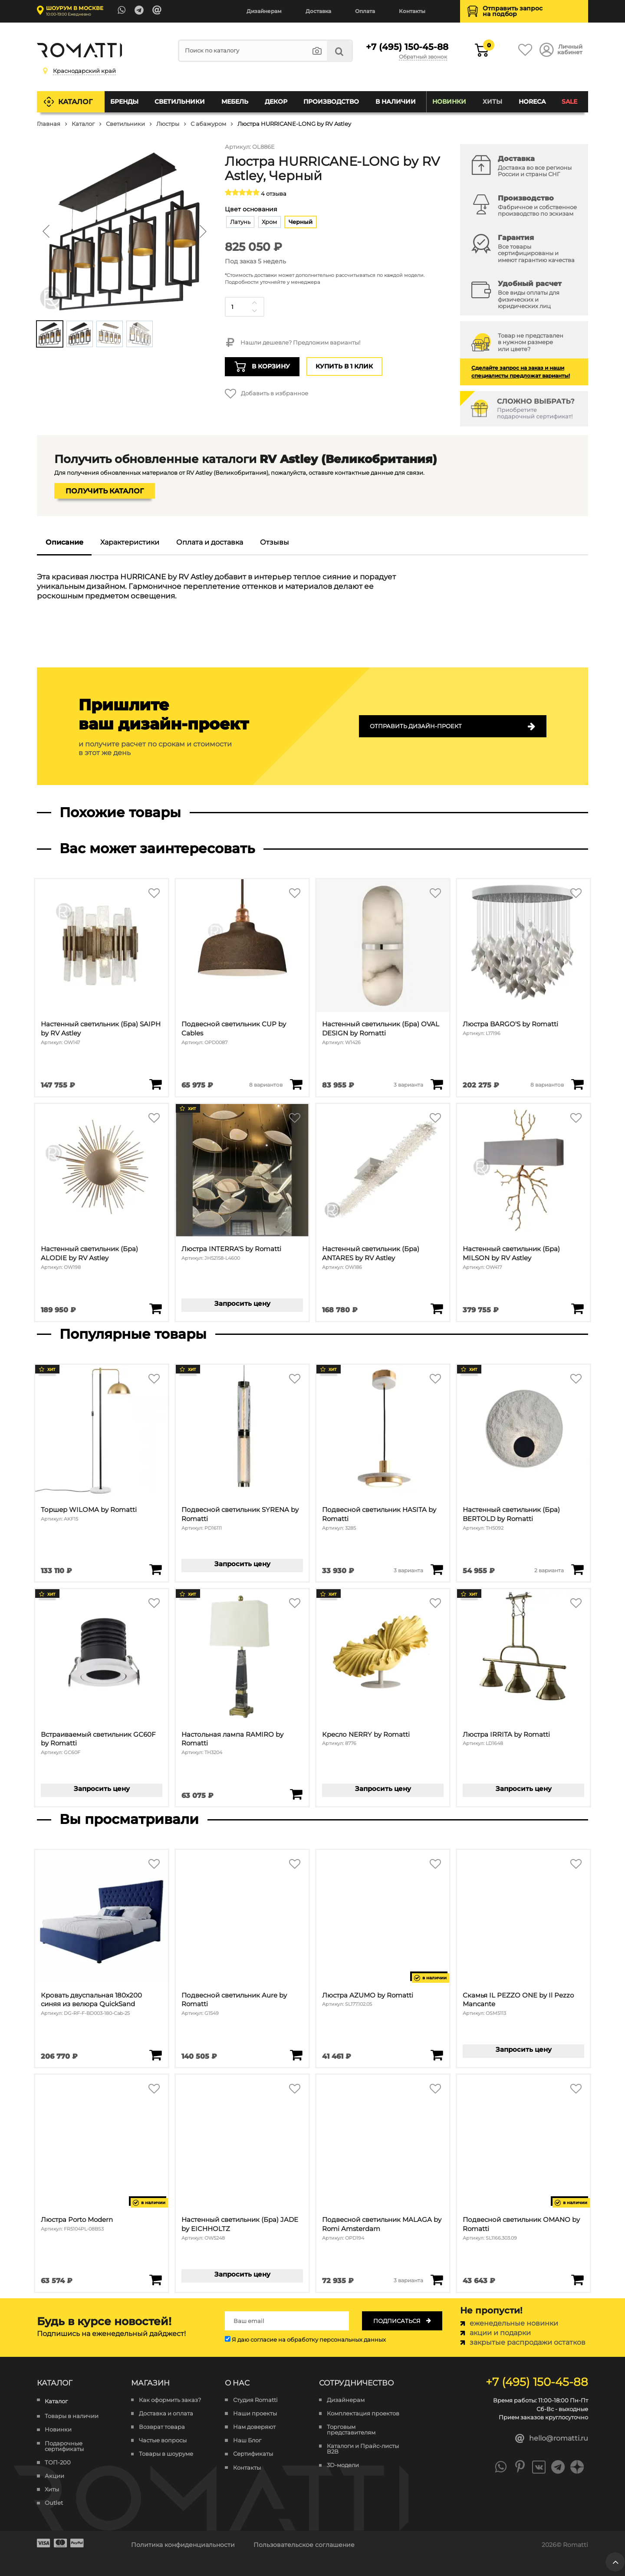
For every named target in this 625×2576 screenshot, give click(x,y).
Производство (331, 101)
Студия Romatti (255, 2400)
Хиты (492, 101)
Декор (276, 101)
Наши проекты (255, 2413)
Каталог (75, 101)
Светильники (180, 101)
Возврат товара (162, 2427)
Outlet (54, 2503)
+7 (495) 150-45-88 (406, 47)
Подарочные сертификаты (64, 2446)
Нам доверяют (254, 2427)
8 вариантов (266, 1085)
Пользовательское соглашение (304, 2545)
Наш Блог (247, 2440)
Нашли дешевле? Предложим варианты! (292, 342)
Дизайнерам (264, 11)
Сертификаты (253, 2454)
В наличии (395, 101)
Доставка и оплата (166, 2413)
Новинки (449, 101)
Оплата (365, 11)
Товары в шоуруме (166, 2454)
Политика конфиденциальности (183, 2545)
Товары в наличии (72, 2416)
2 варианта (549, 1570)
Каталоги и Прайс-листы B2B (363, 2448)
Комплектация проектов (363, 2413)
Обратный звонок (423, 57)
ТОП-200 (58, 2462)
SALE (569, 101)
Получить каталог (105, 491)
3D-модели (343, 2465)
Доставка (318, 11)
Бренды (124, 101)
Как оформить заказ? (170, 2400)
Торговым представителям (351, 2429)
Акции (54, 2476)
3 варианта (408, 1085)
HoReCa (532, 101)
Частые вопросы (163, 2440)
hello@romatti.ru (551, 2438)
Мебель (234, 101)
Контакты (412, 11)
